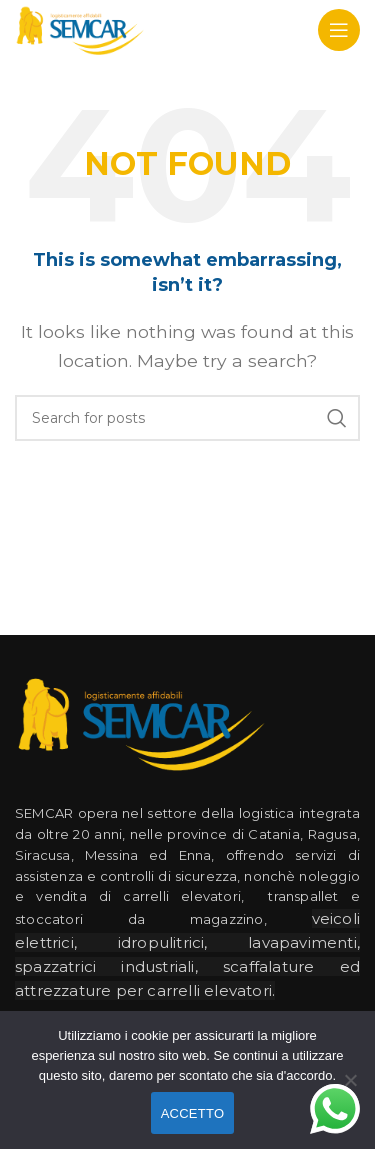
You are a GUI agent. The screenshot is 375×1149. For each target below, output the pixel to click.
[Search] (187, 418)
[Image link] (140, 721)
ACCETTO (193, 1113)
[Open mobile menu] (339, 30)
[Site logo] (79, 28)
